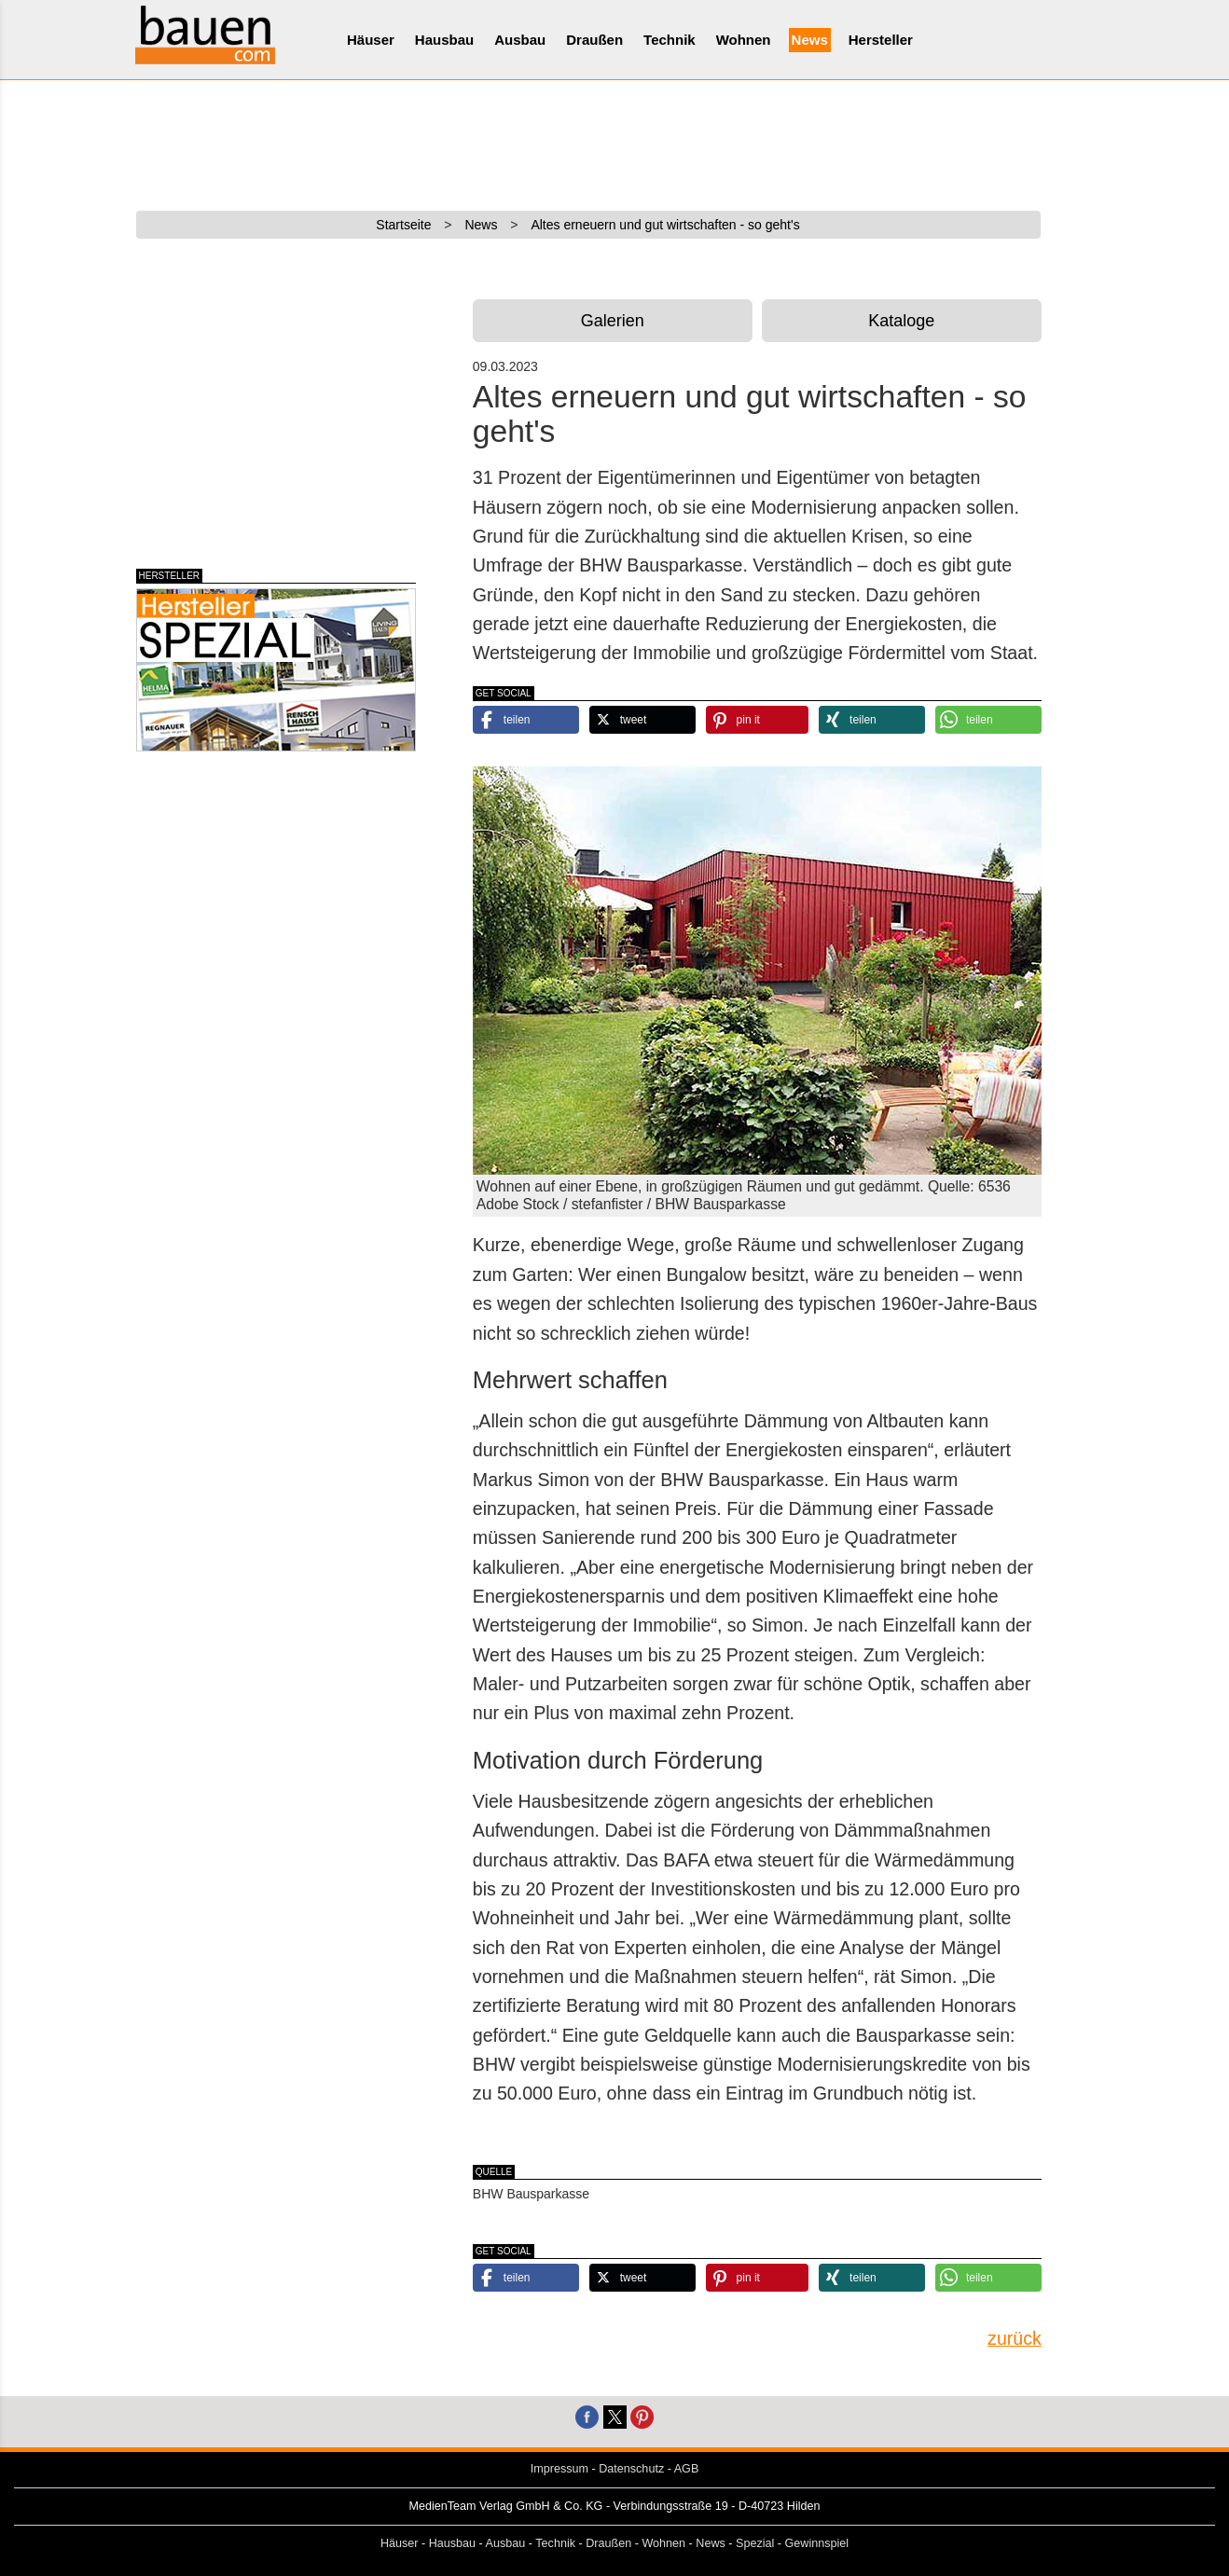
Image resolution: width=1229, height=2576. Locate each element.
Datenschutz (631, 2468)
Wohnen (743, 40)
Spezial (755, 2543)
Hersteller (881, 40)
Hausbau (444, 40)
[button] (526, 720)
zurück (1014, 2338)
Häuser (370, 40)
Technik (669, 40)
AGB (686, 2468)
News (810, 40)
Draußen (594, 40)
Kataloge (901, 320)
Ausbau (519, 40)
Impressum (559, 2468)
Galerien (612, 320)
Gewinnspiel (817, 2543)
